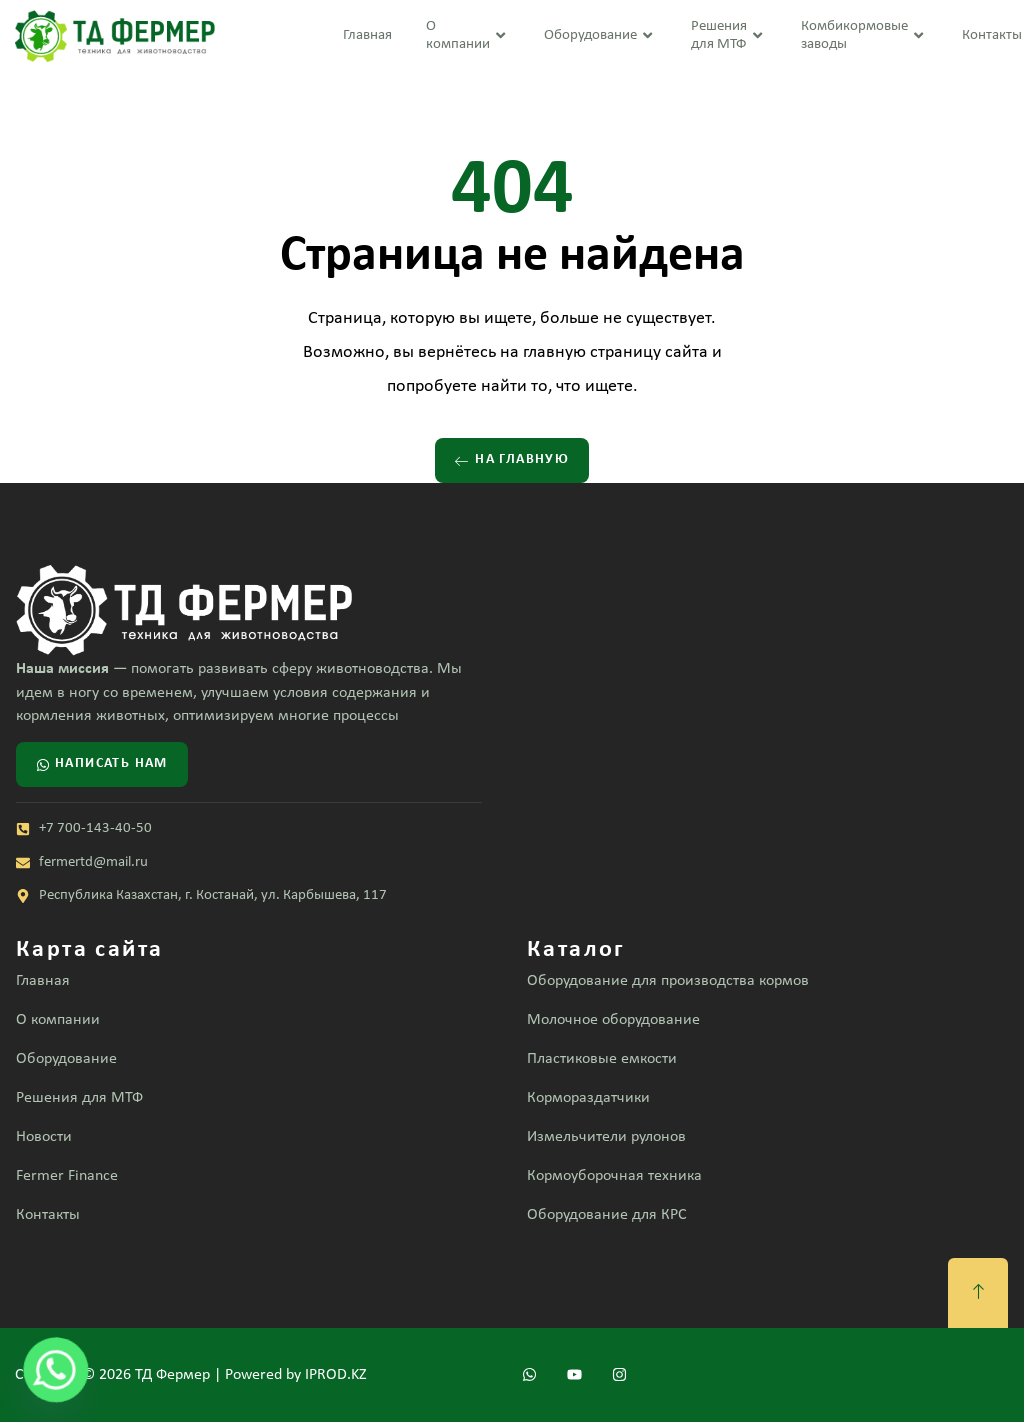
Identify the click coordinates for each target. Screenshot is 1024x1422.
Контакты (992, 35)
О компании (468, 35)
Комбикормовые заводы (864, 35)
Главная (367, 35)
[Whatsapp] (56, 1370)
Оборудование (600, 36)
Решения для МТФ (729, 35)
